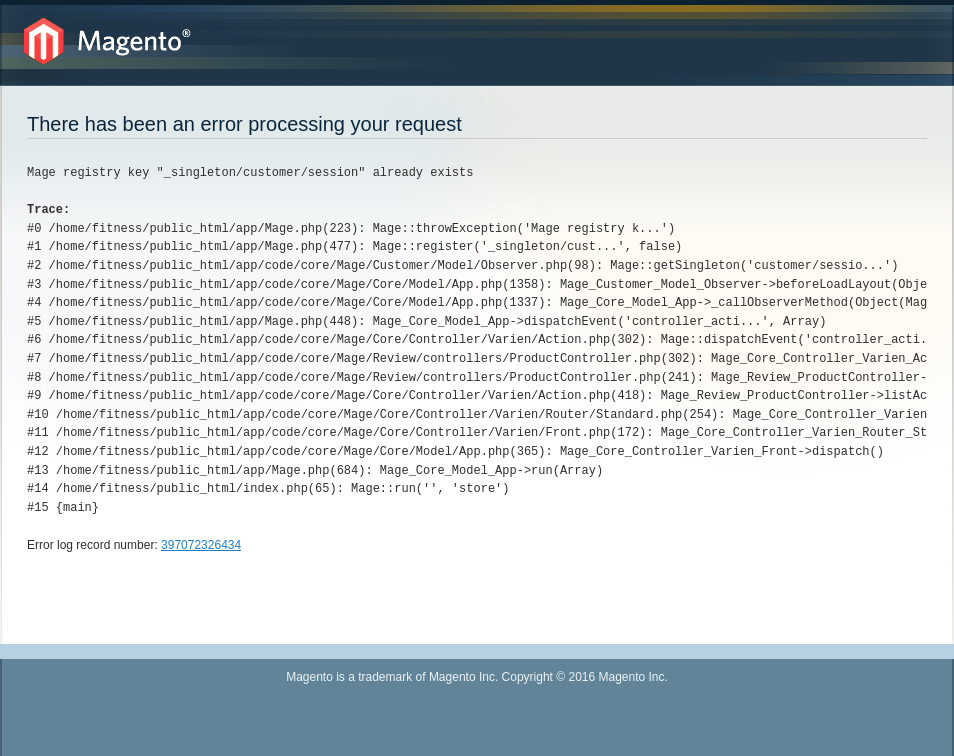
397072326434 (201, 545)
